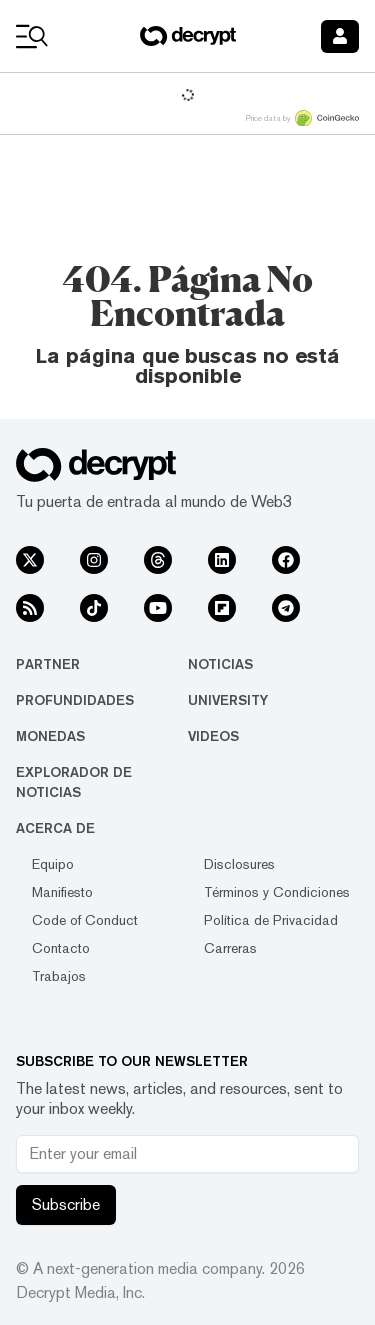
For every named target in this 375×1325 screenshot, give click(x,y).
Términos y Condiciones (277, 892)
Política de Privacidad (271, 920)
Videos (213, 736)
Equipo (53, 864)
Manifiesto (62, 892)
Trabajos (59, 976)
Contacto (61, 948)
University (228, 700)
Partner (48, 664)
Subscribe (66, 1204)
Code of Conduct (85, 920)
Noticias (220, 664)
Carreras (230, 948)
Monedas (50, 736)
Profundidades (75, 700)
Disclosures (239, 864)
